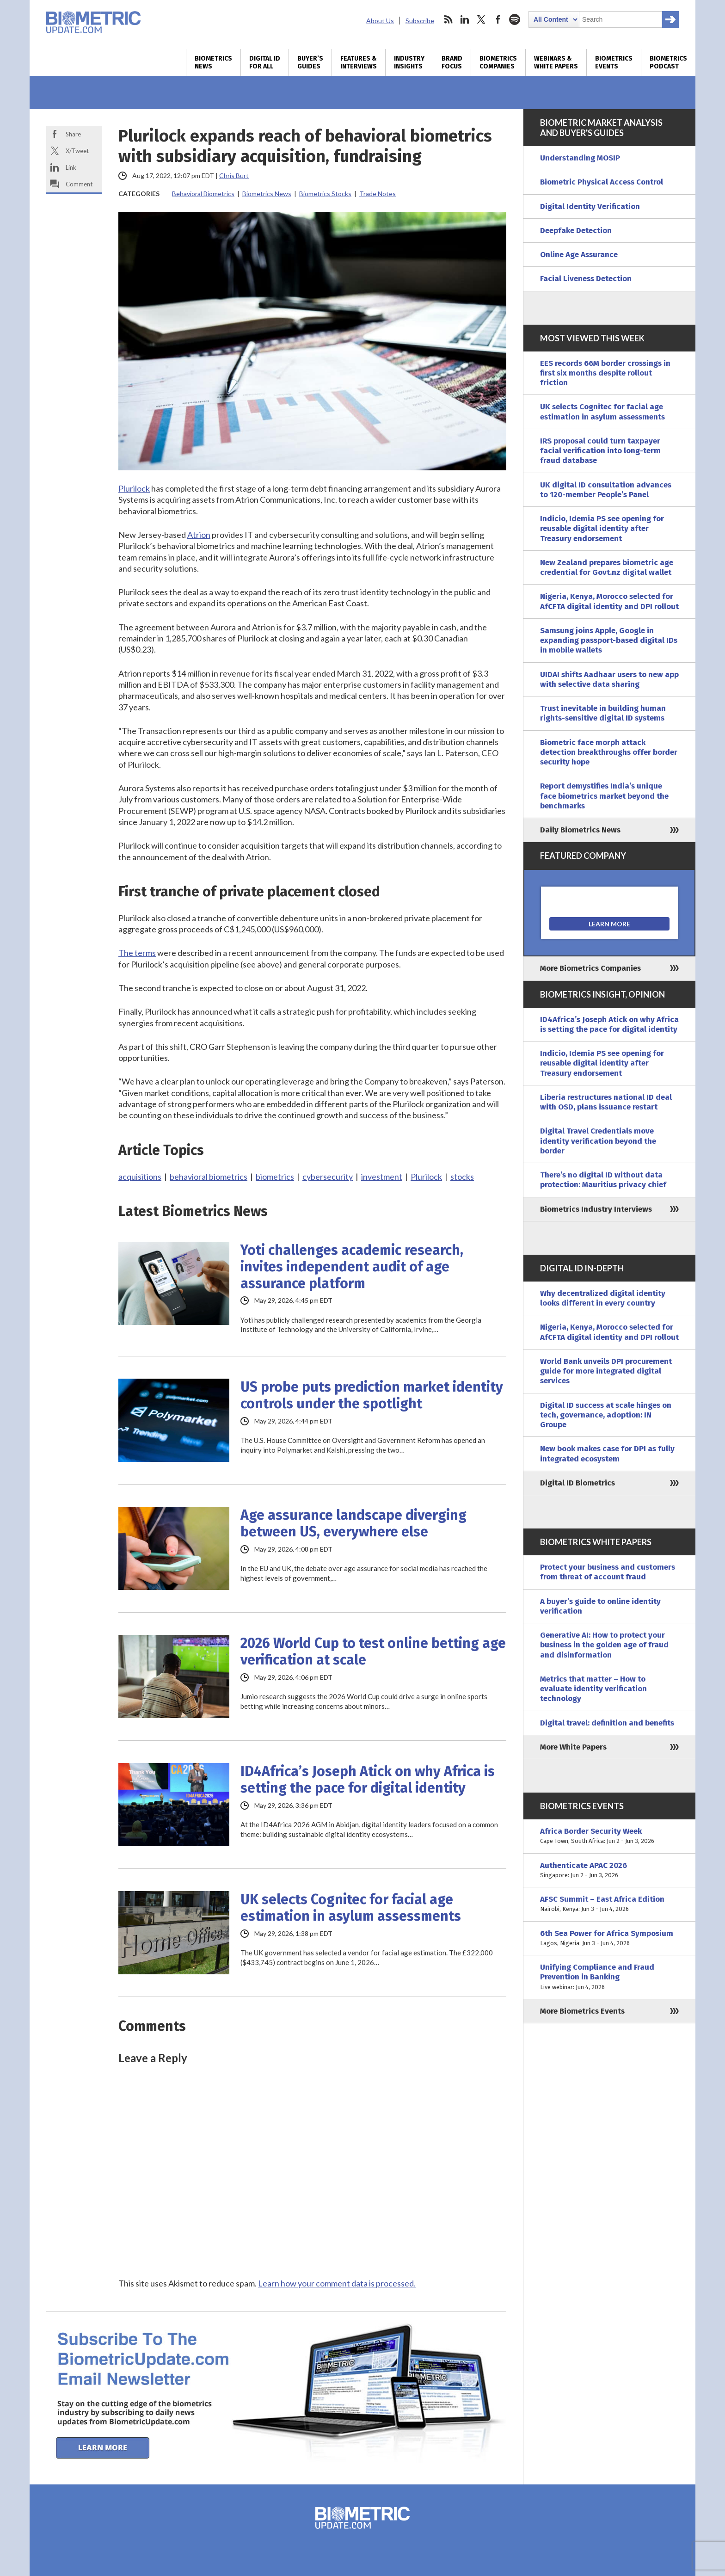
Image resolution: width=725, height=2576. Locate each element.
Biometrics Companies (498, 62)
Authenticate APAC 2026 (609, 1870)
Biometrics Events (614, 62)
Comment (79, 184)
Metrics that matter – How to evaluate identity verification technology (593, 1689)
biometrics (275, 1176)
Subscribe (420, 21)
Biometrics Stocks (325, 193)
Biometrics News (213, 62)
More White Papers (573, 1747)
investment (381, 1176)
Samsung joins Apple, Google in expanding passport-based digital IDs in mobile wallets (608, 640)
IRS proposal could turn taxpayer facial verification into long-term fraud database (600, 451)
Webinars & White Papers (556, 62)
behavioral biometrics (208, 1176)
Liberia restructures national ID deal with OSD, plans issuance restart (606, 1102)
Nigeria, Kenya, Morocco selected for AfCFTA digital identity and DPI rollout (609, 601)
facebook (498, 19)
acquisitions (139, 1176)
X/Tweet (77, 150)
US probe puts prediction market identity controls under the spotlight (371, 1395)
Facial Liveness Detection (586, 278)
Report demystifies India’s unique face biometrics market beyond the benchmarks (604, 796)
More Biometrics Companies (590, 968)
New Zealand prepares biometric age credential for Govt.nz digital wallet (606, 567)
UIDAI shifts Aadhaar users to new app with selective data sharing (609, 679)
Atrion (198, 535)
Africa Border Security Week (609, 1836)
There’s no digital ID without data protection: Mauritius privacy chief (603, 1179)
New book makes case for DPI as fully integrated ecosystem (607, 1453)
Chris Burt (234, 175)
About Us (380, 21)
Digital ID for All (264, 62)
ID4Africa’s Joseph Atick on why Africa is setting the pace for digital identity (367, 1779)
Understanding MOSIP (580, 158)
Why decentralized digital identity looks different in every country (602, 1298)
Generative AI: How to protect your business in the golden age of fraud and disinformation (604, 1645)
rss (448, 19)
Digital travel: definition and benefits (607, 1723)
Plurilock (134, 488)
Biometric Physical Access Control (601, 182)
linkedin (464, 19)
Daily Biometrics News (580, 830)
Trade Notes (377, 193)
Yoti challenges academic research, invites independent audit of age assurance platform (351, 1267)
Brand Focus (452, 62)
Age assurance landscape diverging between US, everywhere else (353, 1523)
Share (73, 134)
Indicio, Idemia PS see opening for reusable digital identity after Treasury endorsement (602, 528)
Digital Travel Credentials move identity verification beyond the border (598, 1141)
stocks (462, 1176)
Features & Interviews (358, 62)
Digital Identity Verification (590, 206)
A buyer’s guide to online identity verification (600, 1606)
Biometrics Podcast (668, 62)
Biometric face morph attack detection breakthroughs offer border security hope (608, 752)
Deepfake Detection (576, 230)
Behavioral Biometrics (203, 193)
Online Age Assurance (579, 254)
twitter (481, 19)
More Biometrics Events (582, 2011)
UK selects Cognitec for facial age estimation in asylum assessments (350, 1907)
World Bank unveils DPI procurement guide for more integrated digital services (606, 1371)
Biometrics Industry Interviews (596, 1209)
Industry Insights (409, 62)
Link (71, 167)
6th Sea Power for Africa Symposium (609, 1938)
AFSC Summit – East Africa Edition (609, 1904)
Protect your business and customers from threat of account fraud (607, 1572)
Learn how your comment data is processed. (337, 2283)
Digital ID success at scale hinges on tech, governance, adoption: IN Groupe (605, 1415)
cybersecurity (327, 1176)
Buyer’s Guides (310, 62)
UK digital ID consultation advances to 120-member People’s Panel (605, 489)
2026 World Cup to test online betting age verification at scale (373, 1651)
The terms (137, 953)
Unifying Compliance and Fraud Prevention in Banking (609, 1977)
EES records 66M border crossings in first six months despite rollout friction (605, 373)
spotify (514, 19)
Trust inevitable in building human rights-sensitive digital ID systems (603, 713)
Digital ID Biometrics (577, 1483)
